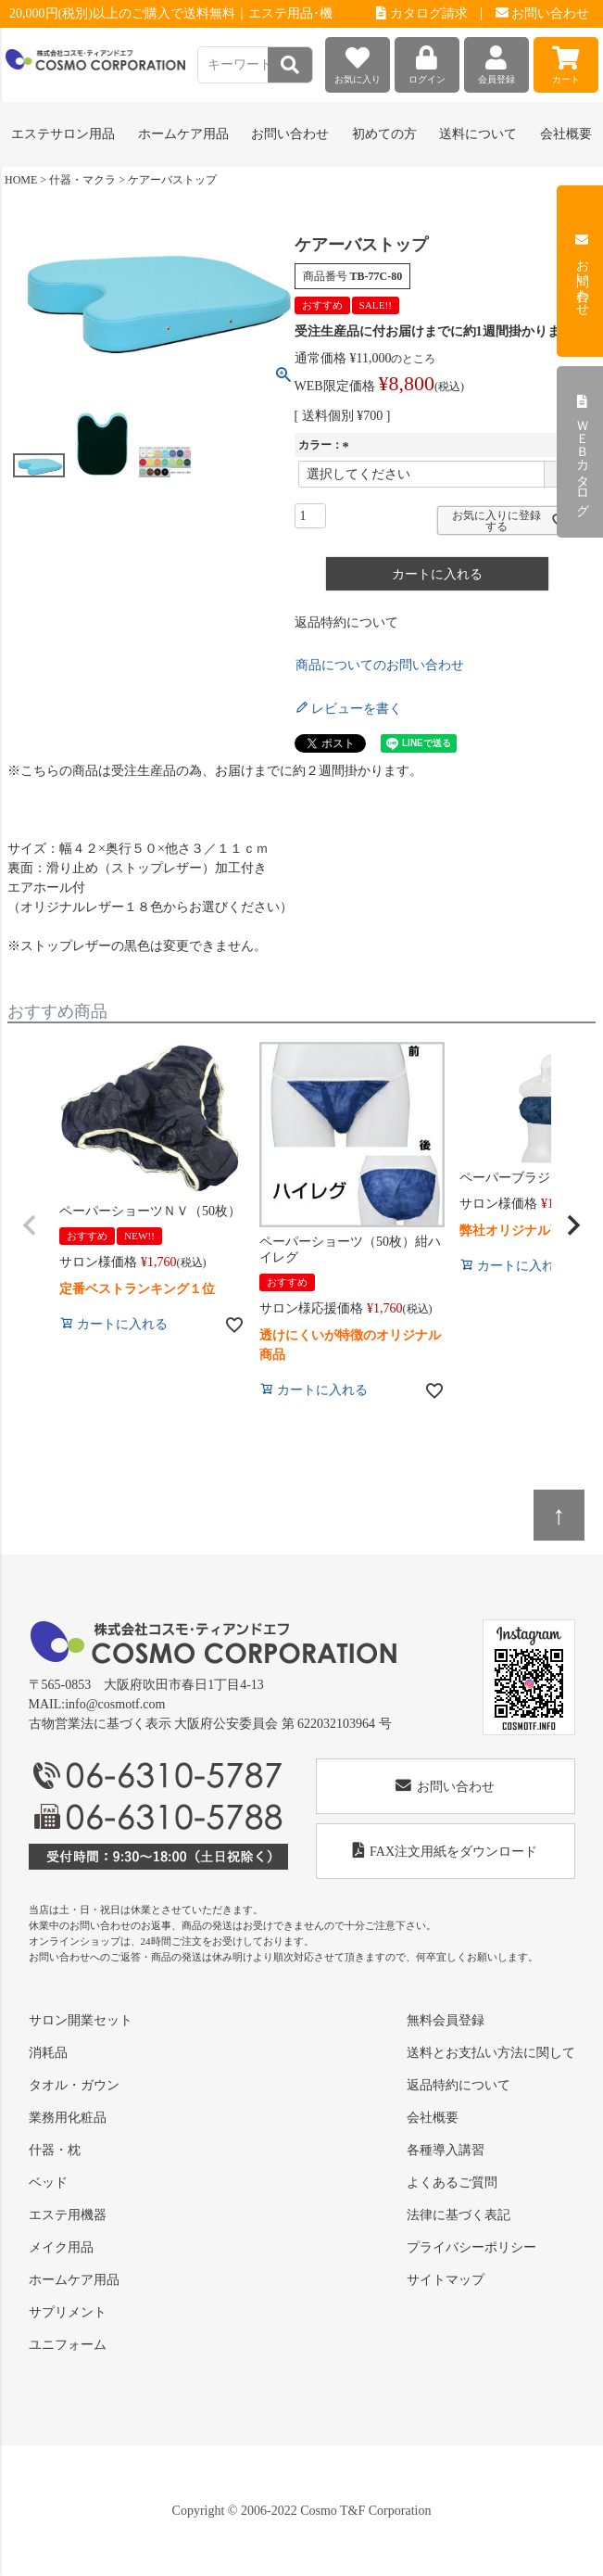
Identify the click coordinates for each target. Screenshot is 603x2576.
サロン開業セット (80, 2020)
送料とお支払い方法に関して (491, 2053)
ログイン (427, 60)
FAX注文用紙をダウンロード (445, 1851)
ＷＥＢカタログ (582, 452)
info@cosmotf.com (115, 1704)
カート (566, 60)
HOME (21, 179)
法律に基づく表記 (458, 2215)
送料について (478, 134)
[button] (29, 1225)
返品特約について (346, 622)
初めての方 (384, 134)
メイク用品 (61, 2247)
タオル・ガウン (74, 2085)
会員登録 (496, 60)
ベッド (48, 2182)
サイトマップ (445, 2280)
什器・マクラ (82, 179)
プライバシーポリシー (471, 2247)
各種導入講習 (445, 2150)
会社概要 (566, 134)
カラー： (326, 444)
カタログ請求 (422, 13)
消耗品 (48, 2053)
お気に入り (357, 60)
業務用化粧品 (68, 2118)
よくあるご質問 (452, 2182)
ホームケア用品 (74, 2280)
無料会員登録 (445, 2020)
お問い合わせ (543, 13)
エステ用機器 (68, 2215)
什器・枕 (55, 2150)
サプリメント (68, 2312)
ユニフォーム (68, 2345)
